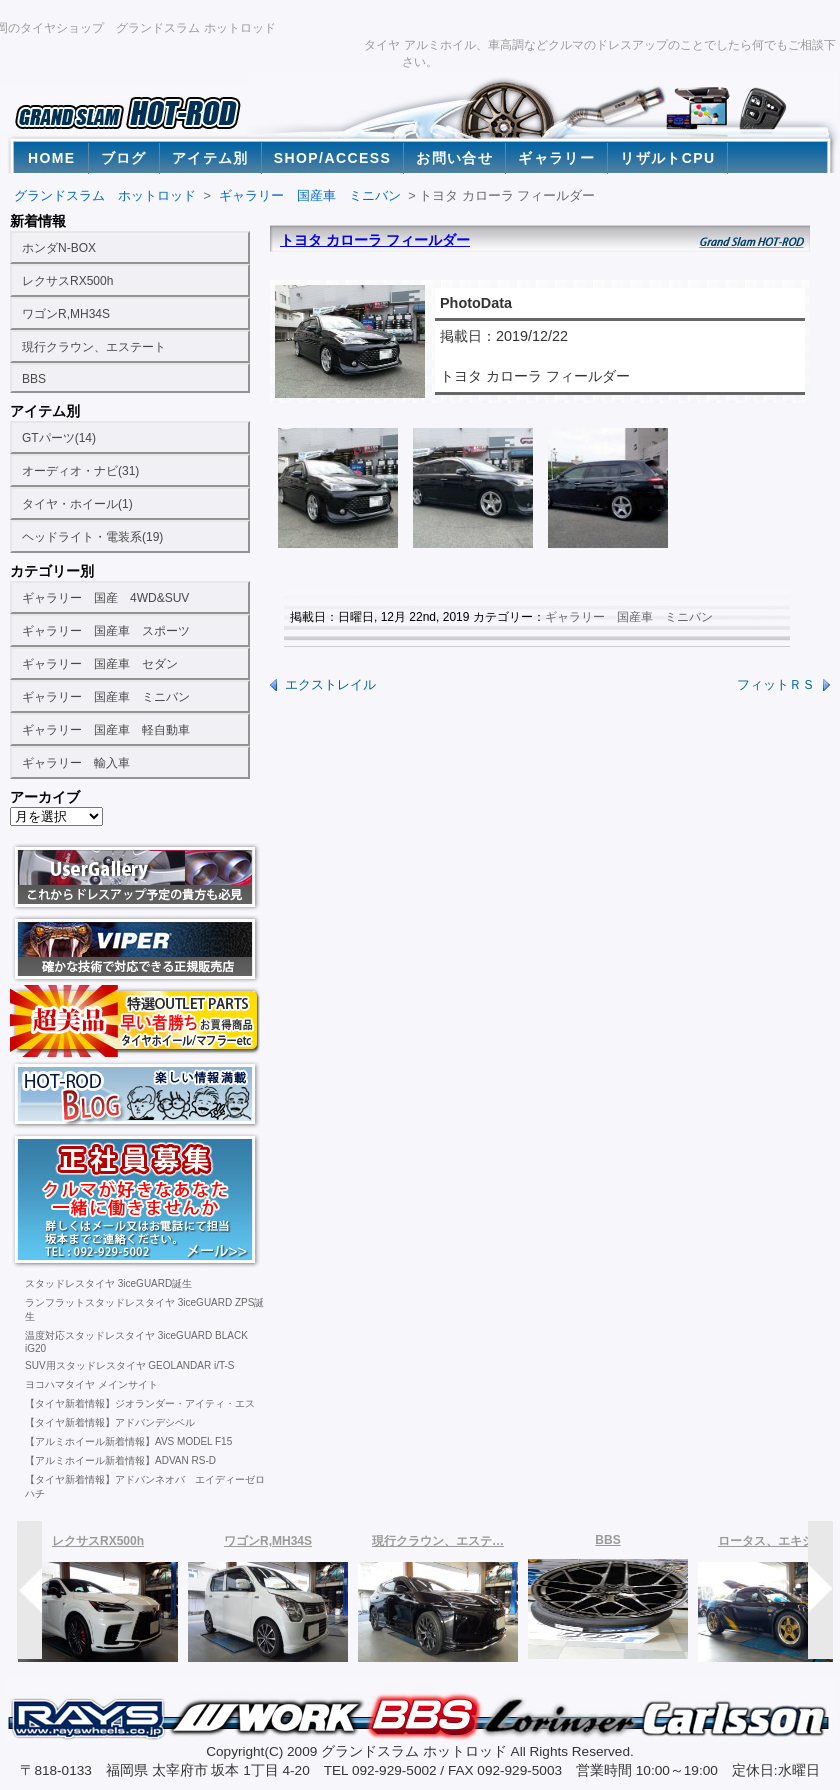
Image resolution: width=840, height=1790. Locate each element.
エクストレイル (330, 684)
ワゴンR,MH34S (66, 314)
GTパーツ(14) (59, 438)
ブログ (124, 158)
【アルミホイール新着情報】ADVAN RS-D (120, 1460)
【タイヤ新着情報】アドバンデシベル (110, 1422)
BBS (34, 379)
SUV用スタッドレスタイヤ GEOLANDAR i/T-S (129, 1365)
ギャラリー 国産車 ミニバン (106, 697)
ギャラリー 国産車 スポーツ (106, 631)
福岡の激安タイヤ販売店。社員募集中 (136, 1200)
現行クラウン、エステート (94, 347)
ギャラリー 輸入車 (76, 763)
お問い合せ (454, 158)
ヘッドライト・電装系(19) (92, 537)
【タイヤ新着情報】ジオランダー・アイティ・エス (140, 1403)
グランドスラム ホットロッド (105, 195)
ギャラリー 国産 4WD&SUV (105, 598)
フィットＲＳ (776, 684)
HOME (52, 158)
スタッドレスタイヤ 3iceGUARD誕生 (108, 1283)
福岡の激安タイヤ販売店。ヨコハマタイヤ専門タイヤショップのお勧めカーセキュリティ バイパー (136, 949)
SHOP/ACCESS (332, 158)
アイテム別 (210, 158)
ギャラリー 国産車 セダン (100, 664)
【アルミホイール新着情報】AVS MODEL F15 (128, 1441)
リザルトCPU (667, 158)
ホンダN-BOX (59, 248)
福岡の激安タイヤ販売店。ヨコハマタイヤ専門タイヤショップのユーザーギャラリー (136, 877)
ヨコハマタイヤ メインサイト (91, 1384)
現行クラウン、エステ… (438, 1541)
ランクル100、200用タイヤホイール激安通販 (136, 1021)
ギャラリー (556, 158)
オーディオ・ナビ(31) (80, 471)
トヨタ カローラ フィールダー (375, 240)
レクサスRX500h (67, 281)
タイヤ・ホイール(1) (77, 504)
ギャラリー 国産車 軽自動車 (106, 730)
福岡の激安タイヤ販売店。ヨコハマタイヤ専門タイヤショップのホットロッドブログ (136, 1093)
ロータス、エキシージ (778, 1541)
